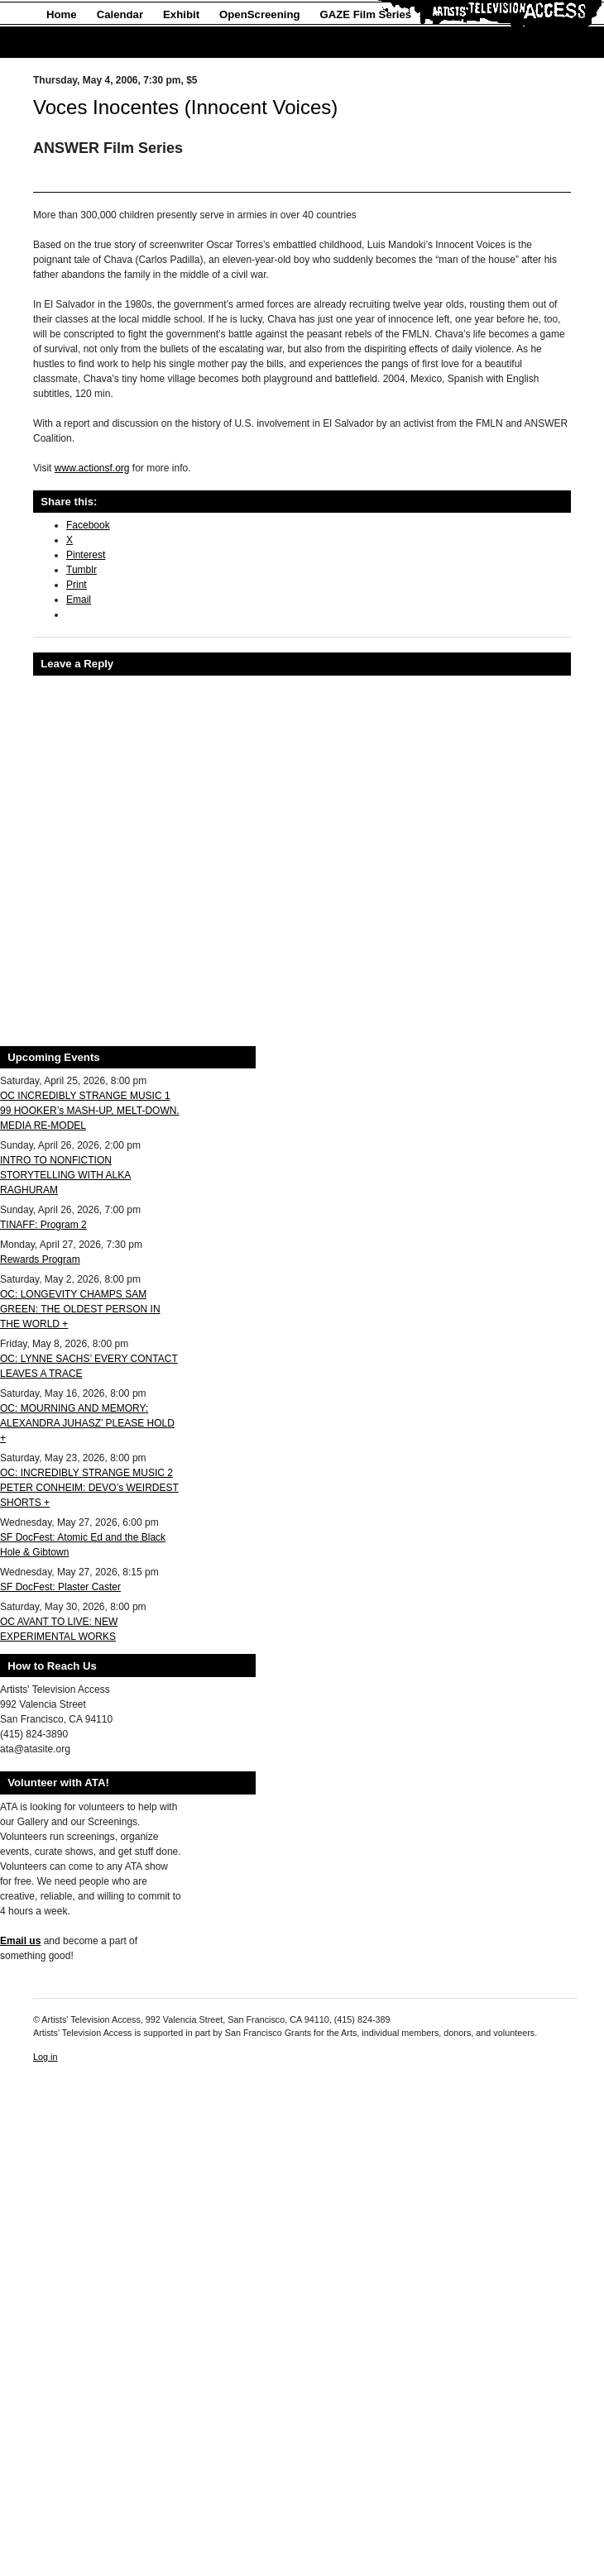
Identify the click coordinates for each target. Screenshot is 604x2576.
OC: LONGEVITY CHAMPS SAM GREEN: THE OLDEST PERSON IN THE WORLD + (80, 1309)
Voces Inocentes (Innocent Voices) (185, 107)
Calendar (120, 14)
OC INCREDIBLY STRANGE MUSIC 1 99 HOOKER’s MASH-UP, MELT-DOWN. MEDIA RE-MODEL (90, 1110)
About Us (70, 42)
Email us (20, 1941)
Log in (45, 2057)
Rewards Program (40, 1259)
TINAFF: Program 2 (43, 1225)
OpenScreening (259, 14)
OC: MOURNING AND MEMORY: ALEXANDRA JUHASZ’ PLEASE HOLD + (87, 1423)
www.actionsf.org (92, 468)
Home (61, 14)
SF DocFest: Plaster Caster (60, 1587)
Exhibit (181, 14)
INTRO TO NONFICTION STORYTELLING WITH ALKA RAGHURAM (65, 1175)
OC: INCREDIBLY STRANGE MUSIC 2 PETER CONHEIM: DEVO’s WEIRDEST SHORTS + (89, 1487)
